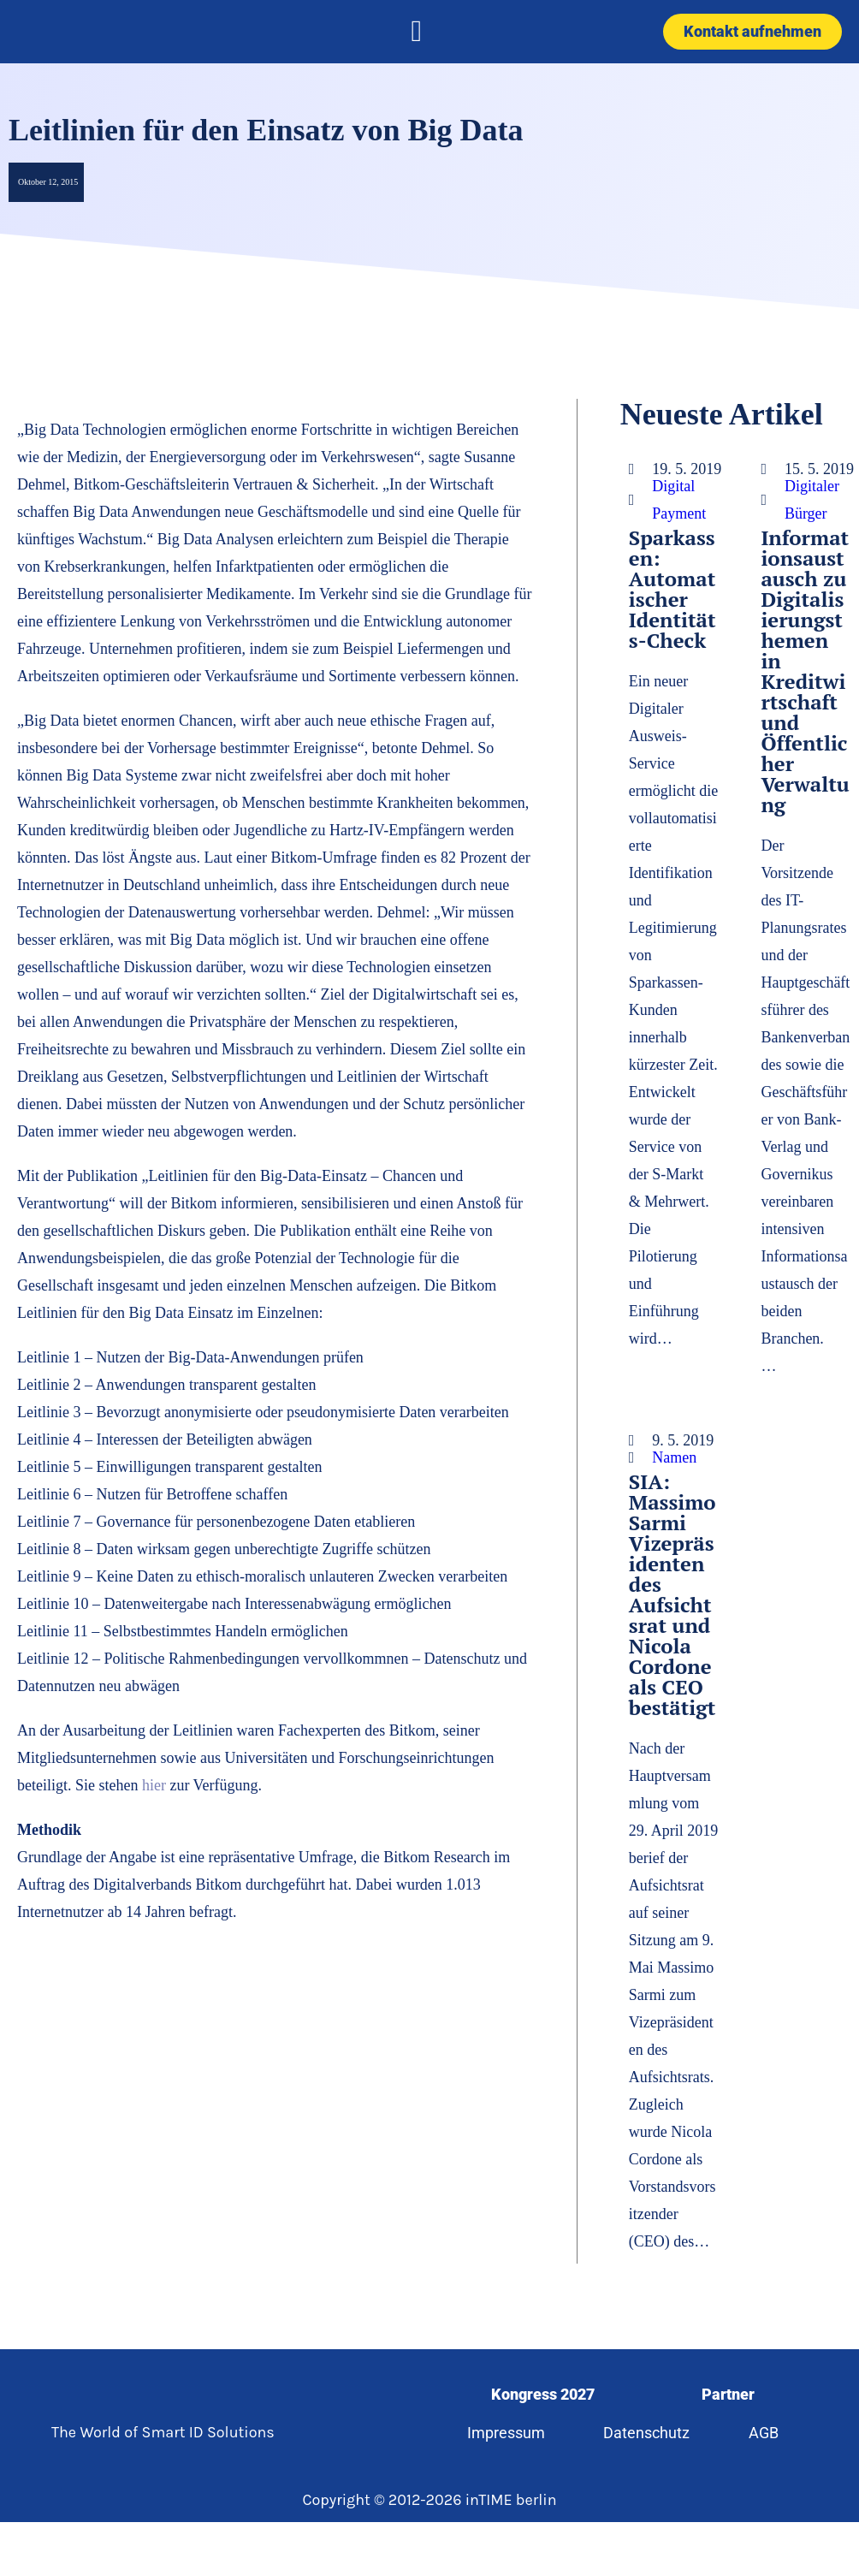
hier (155, 1785)
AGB (764, 2433)
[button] (417, 32)
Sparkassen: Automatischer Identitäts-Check (672, 589)
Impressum (506, 2433)
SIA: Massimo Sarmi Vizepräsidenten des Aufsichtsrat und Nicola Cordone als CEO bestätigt (672, 1594)
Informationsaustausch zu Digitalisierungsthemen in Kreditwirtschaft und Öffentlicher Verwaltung (805, 671)
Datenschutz (646, 2433)
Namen (674, 1457)
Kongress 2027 (543, 2394)
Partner (728, 2394)
